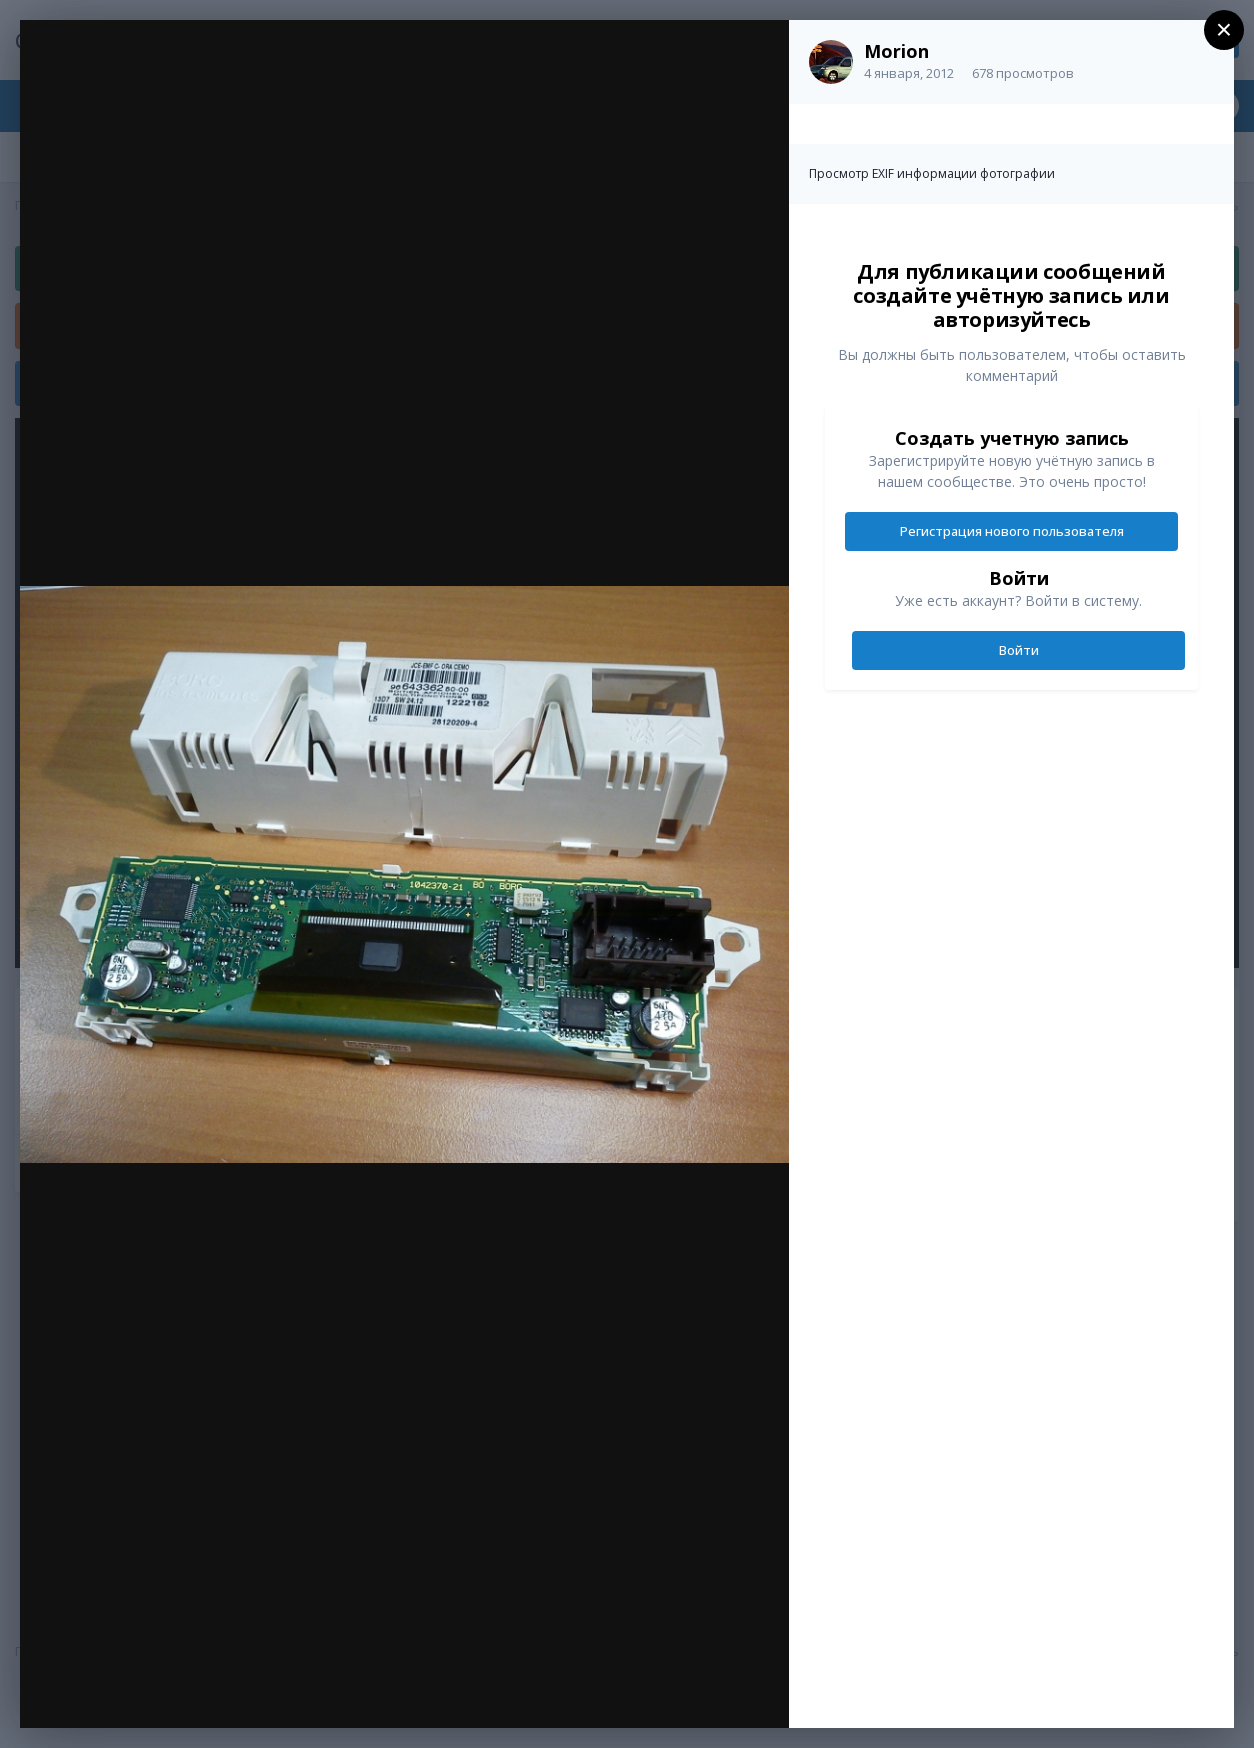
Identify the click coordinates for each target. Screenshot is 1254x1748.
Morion (896, 51)
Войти (1019, 650)
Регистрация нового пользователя (1012, 531)
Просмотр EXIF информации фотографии (932, 173)
